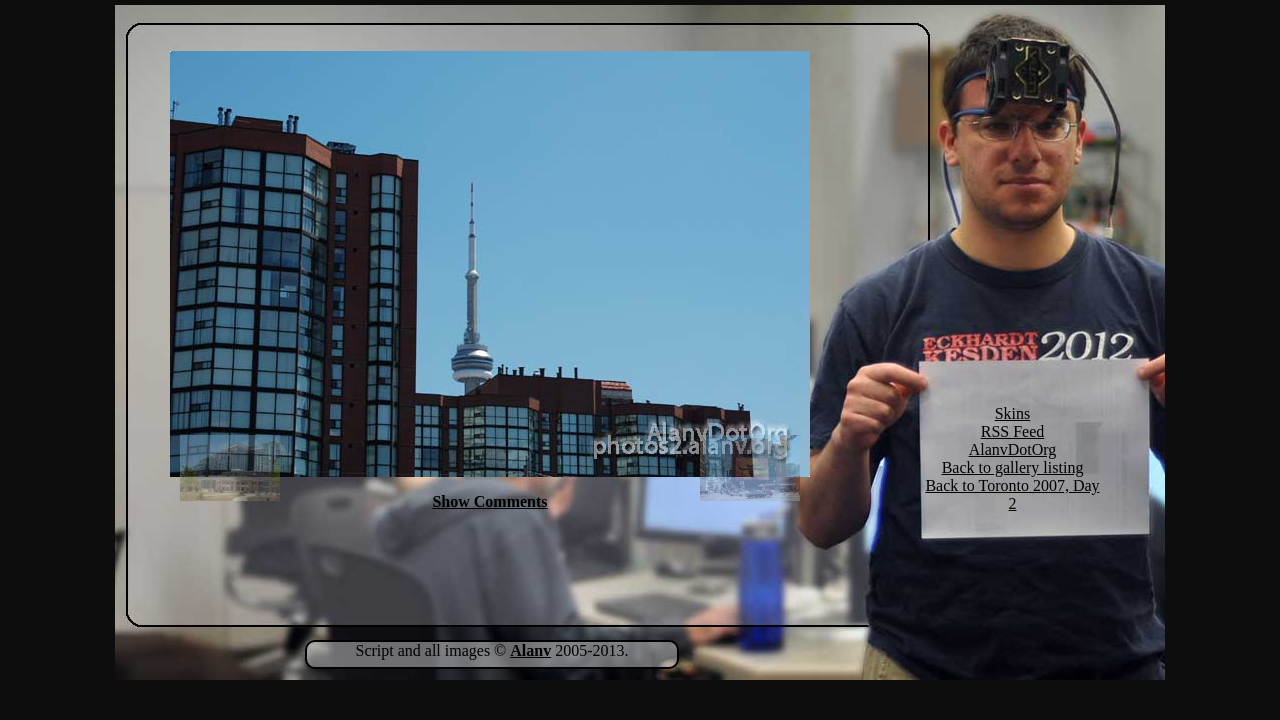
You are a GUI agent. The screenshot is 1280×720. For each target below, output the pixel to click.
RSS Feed (1013, 431)
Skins (1013, 413)
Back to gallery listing (1013, 467)
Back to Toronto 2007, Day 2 (1012, 494)
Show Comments (489, 501)
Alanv (530, 650)
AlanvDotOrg (1013, 449)
